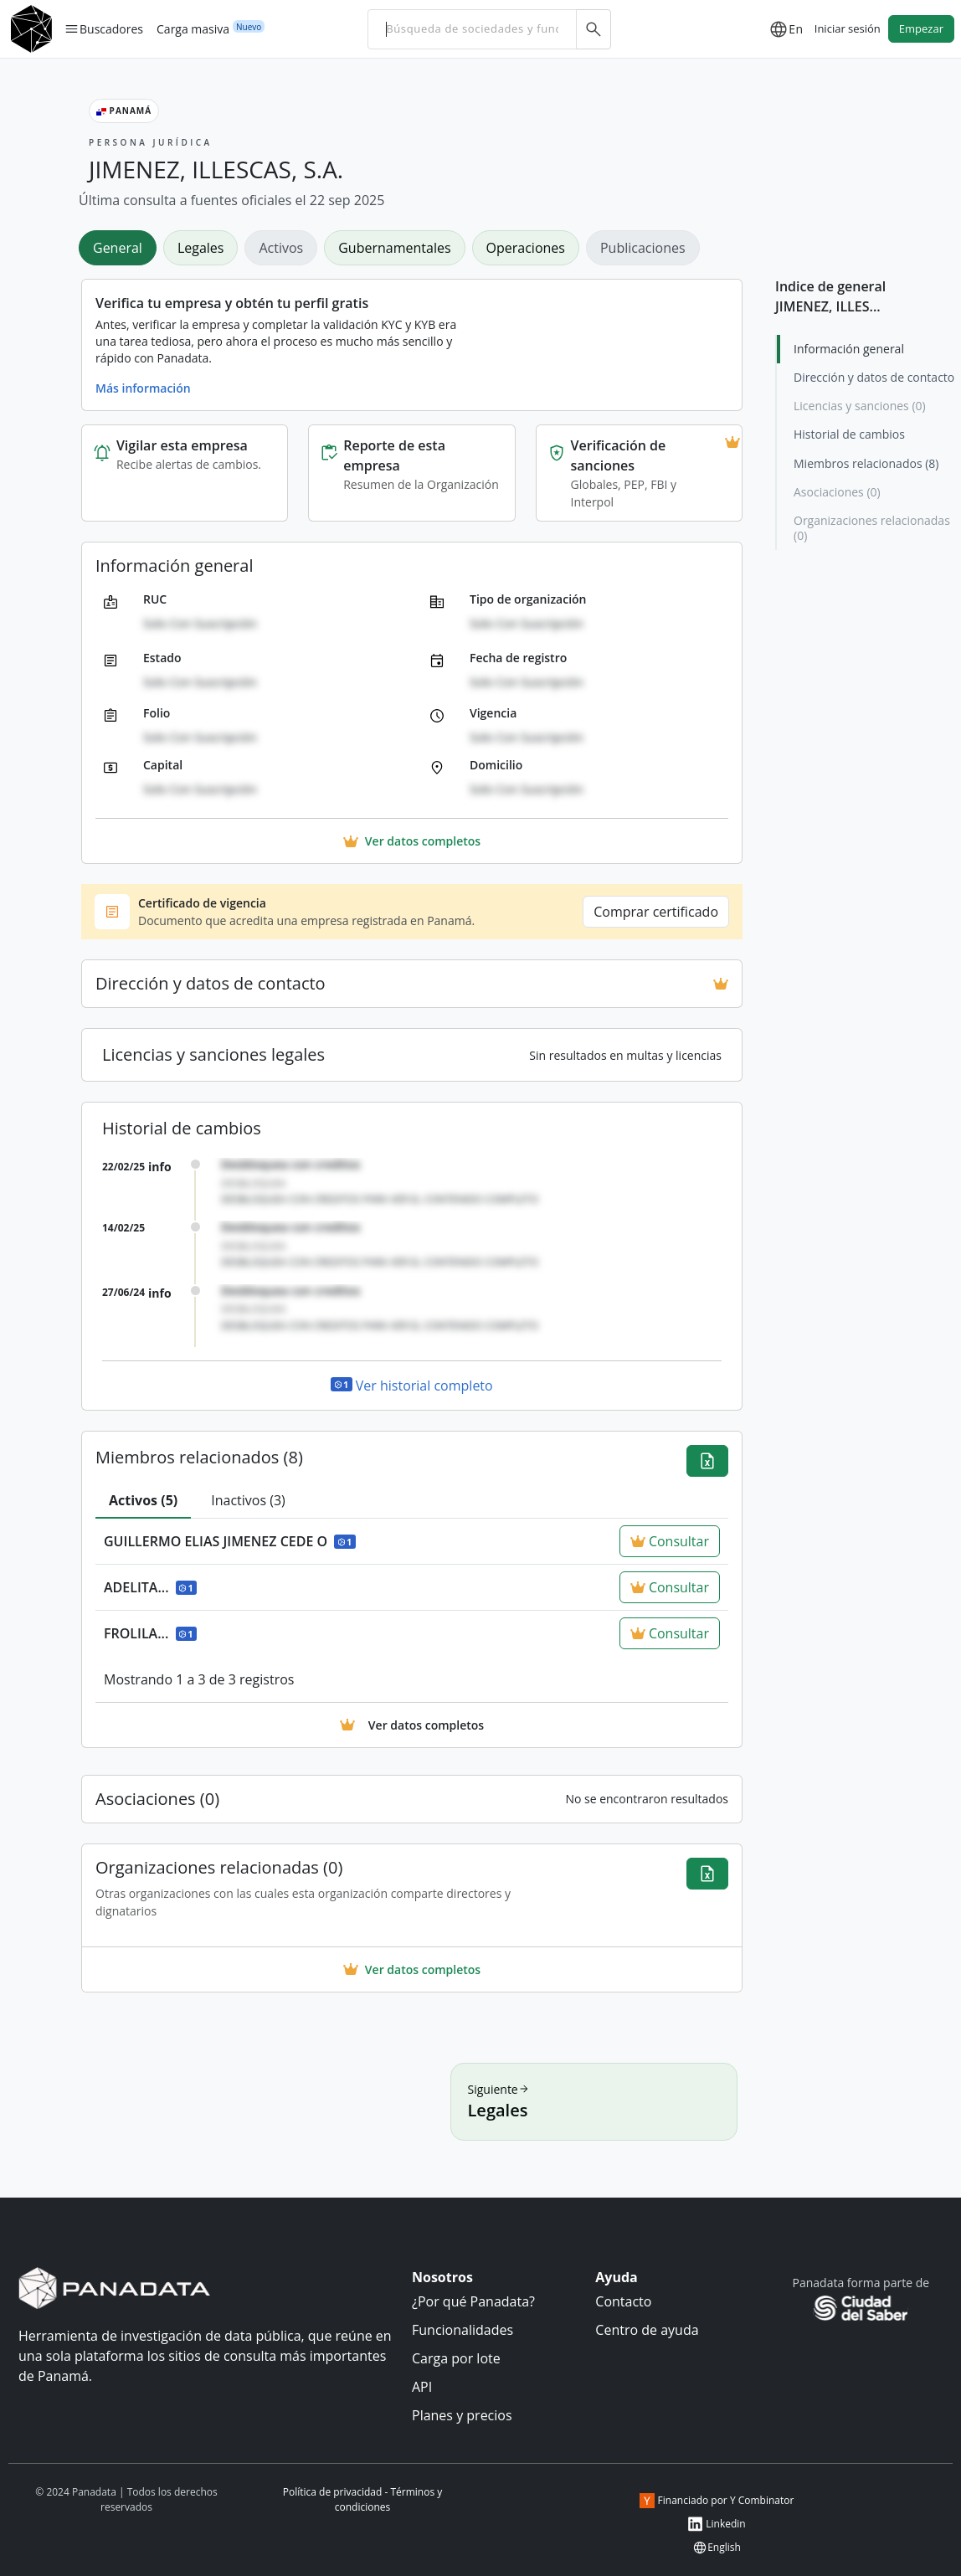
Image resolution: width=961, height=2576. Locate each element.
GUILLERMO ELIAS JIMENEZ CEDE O (230, 1541)
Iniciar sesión (848, 28)
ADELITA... (150, 1587)
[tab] (143, 1501)
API (422, 2387)
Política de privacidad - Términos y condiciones (363, 2499)
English (716, 2547)
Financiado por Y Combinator (717, 2500)
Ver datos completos (411, 1969)
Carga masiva (193, 28)
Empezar (921, 28)
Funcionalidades (462, 2330)
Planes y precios (462, 2415)
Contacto (623, 2301)
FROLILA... (150, 1633)
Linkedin (716, 2524)
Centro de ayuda (646, 2330)
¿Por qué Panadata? (473, 2301)
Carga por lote (456, 2358)
